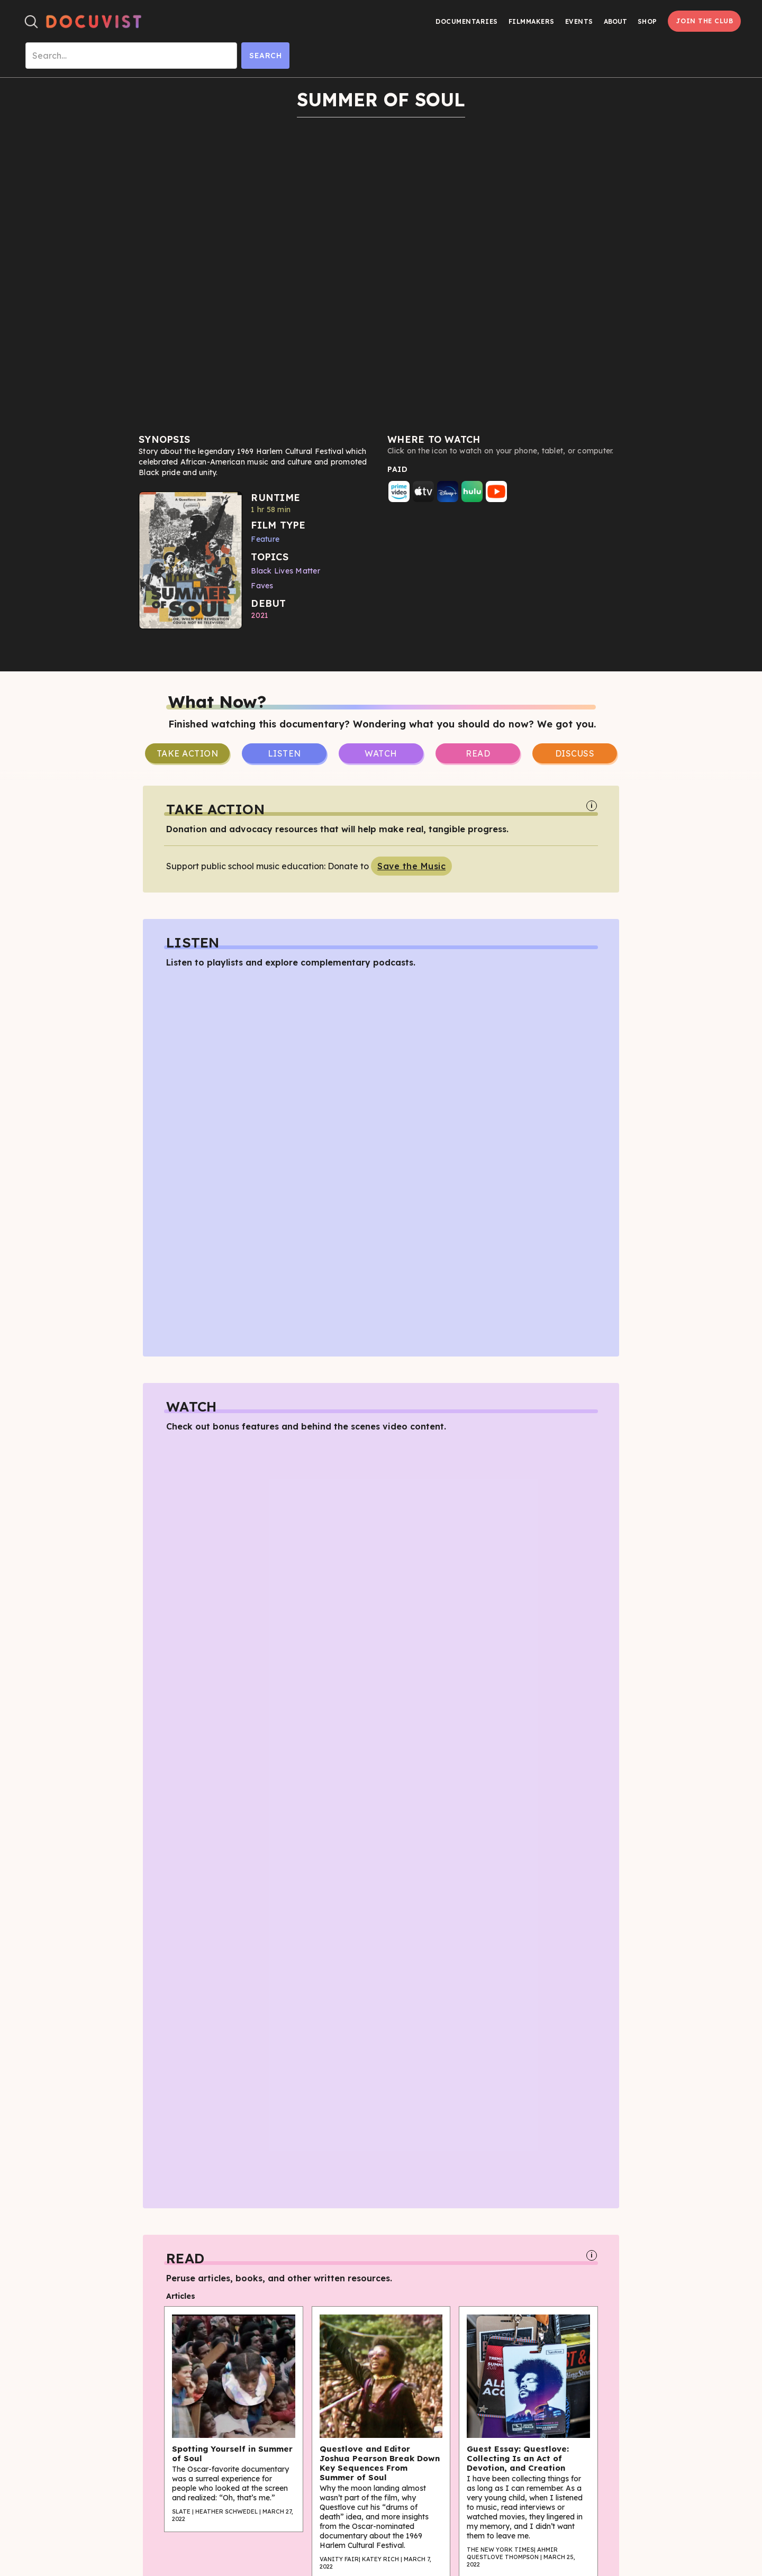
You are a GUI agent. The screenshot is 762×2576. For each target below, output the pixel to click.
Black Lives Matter (285, 571)
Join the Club (704, 21)
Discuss (575, 753)
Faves (262, 585)
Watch (381, 753)
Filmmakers (532, 21)
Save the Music (411, 866)
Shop (647, 21)
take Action (188, 753)
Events (579, 21)
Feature (265, 539)
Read (478, 753)
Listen (284, 753)
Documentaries (467, 21)
